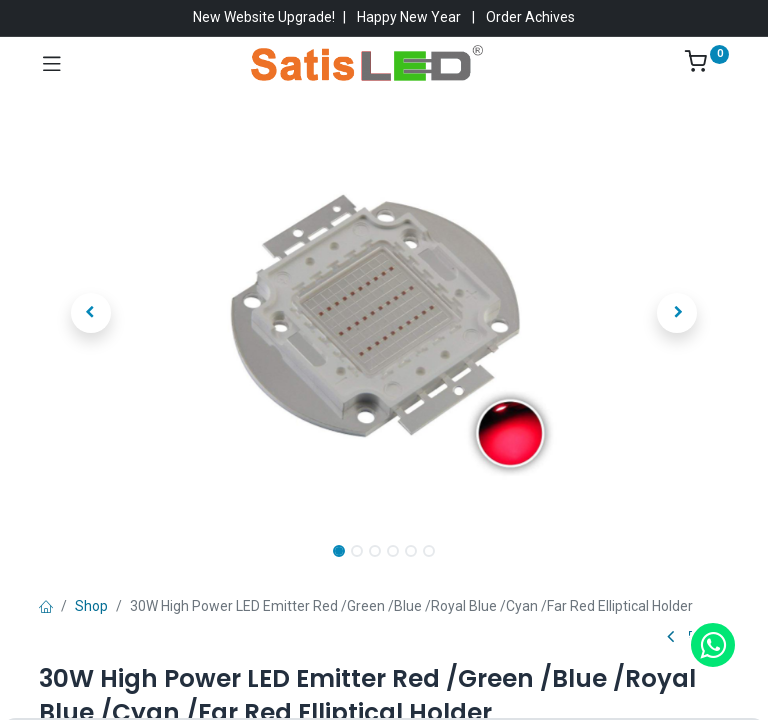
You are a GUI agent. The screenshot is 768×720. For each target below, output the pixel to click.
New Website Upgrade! (264, 17)
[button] (91, 313)
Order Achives (530, 17)
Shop (91, 606)
